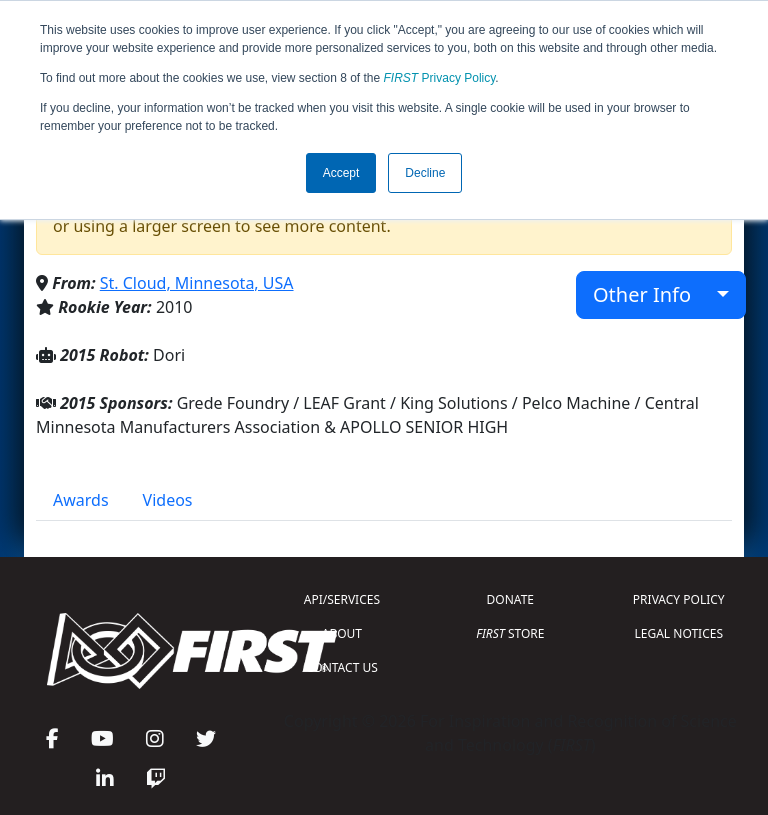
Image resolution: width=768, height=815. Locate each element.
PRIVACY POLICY (679, 599)
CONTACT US (342, 667)
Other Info (652, 294)
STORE (510, 633)
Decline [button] (425, 173)
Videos (168, 500)
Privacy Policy (440, 78)
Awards (81, 500)
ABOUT (342, 633)
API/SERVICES (342, 599)
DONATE (510, 599)
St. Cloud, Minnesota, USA (197, 283)
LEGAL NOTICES (679, 633)
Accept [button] (341, 173)
